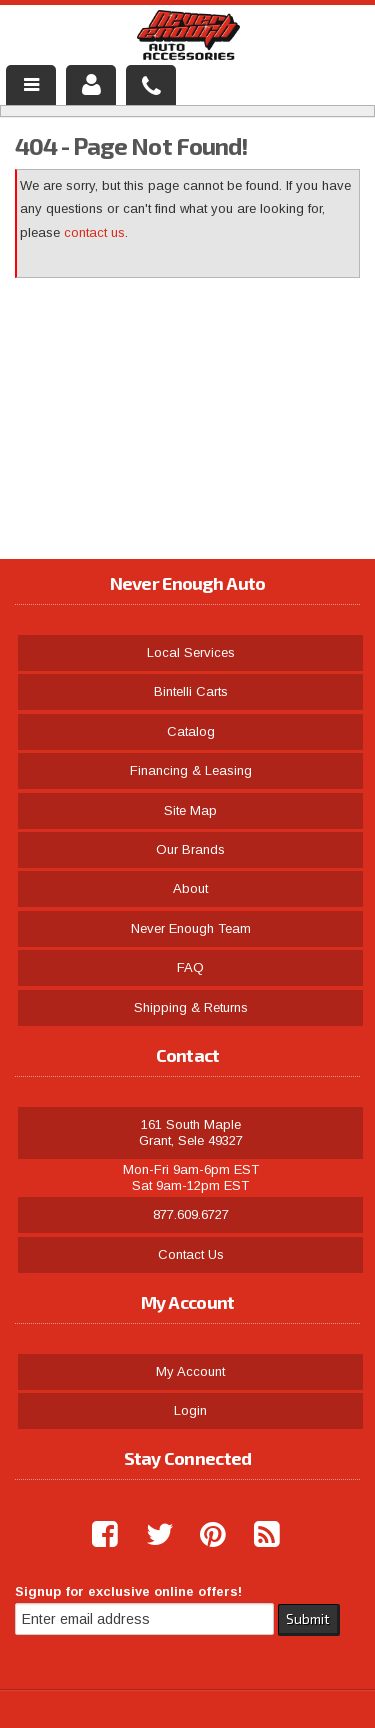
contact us (94, 232)
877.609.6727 (191, 1214)
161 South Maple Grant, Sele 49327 (191, 1132)
